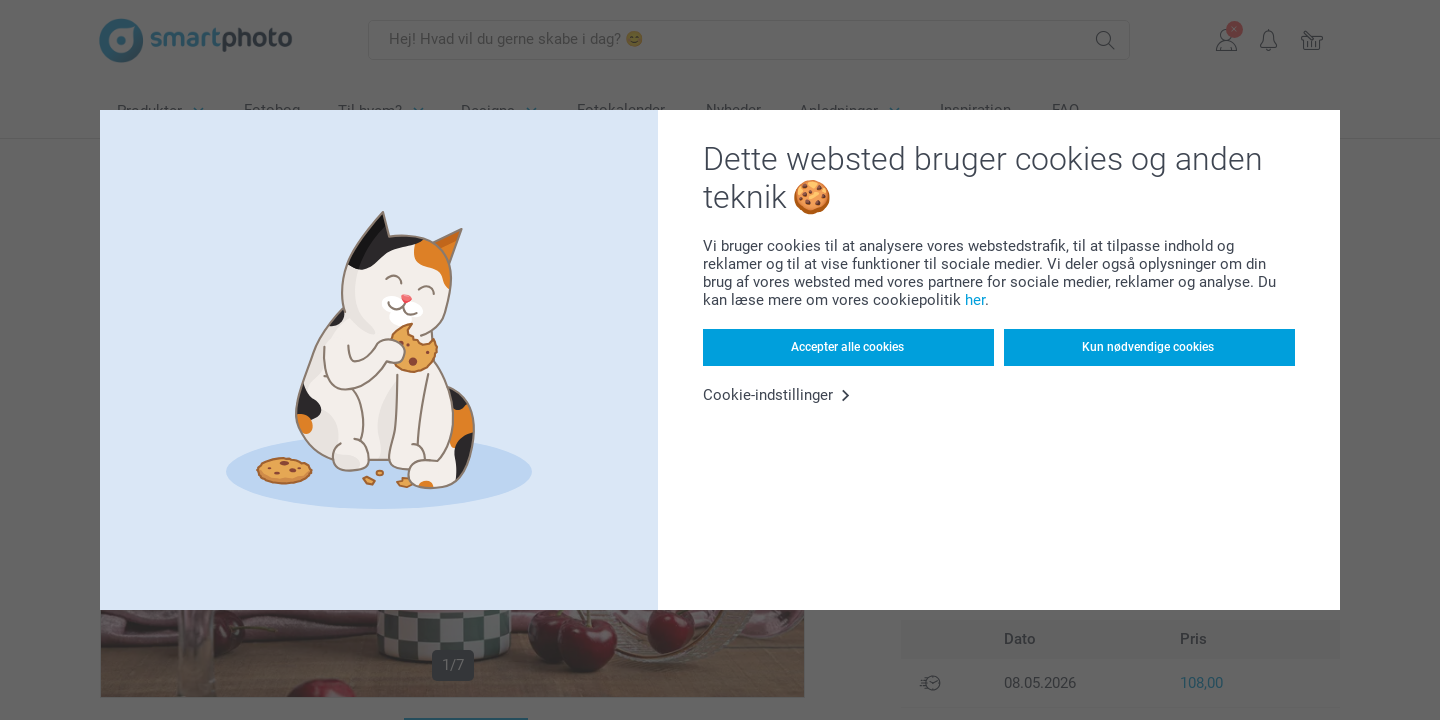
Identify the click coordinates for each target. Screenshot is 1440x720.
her (975, 300)
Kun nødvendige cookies (1148, 347)
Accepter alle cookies (847, 347)
